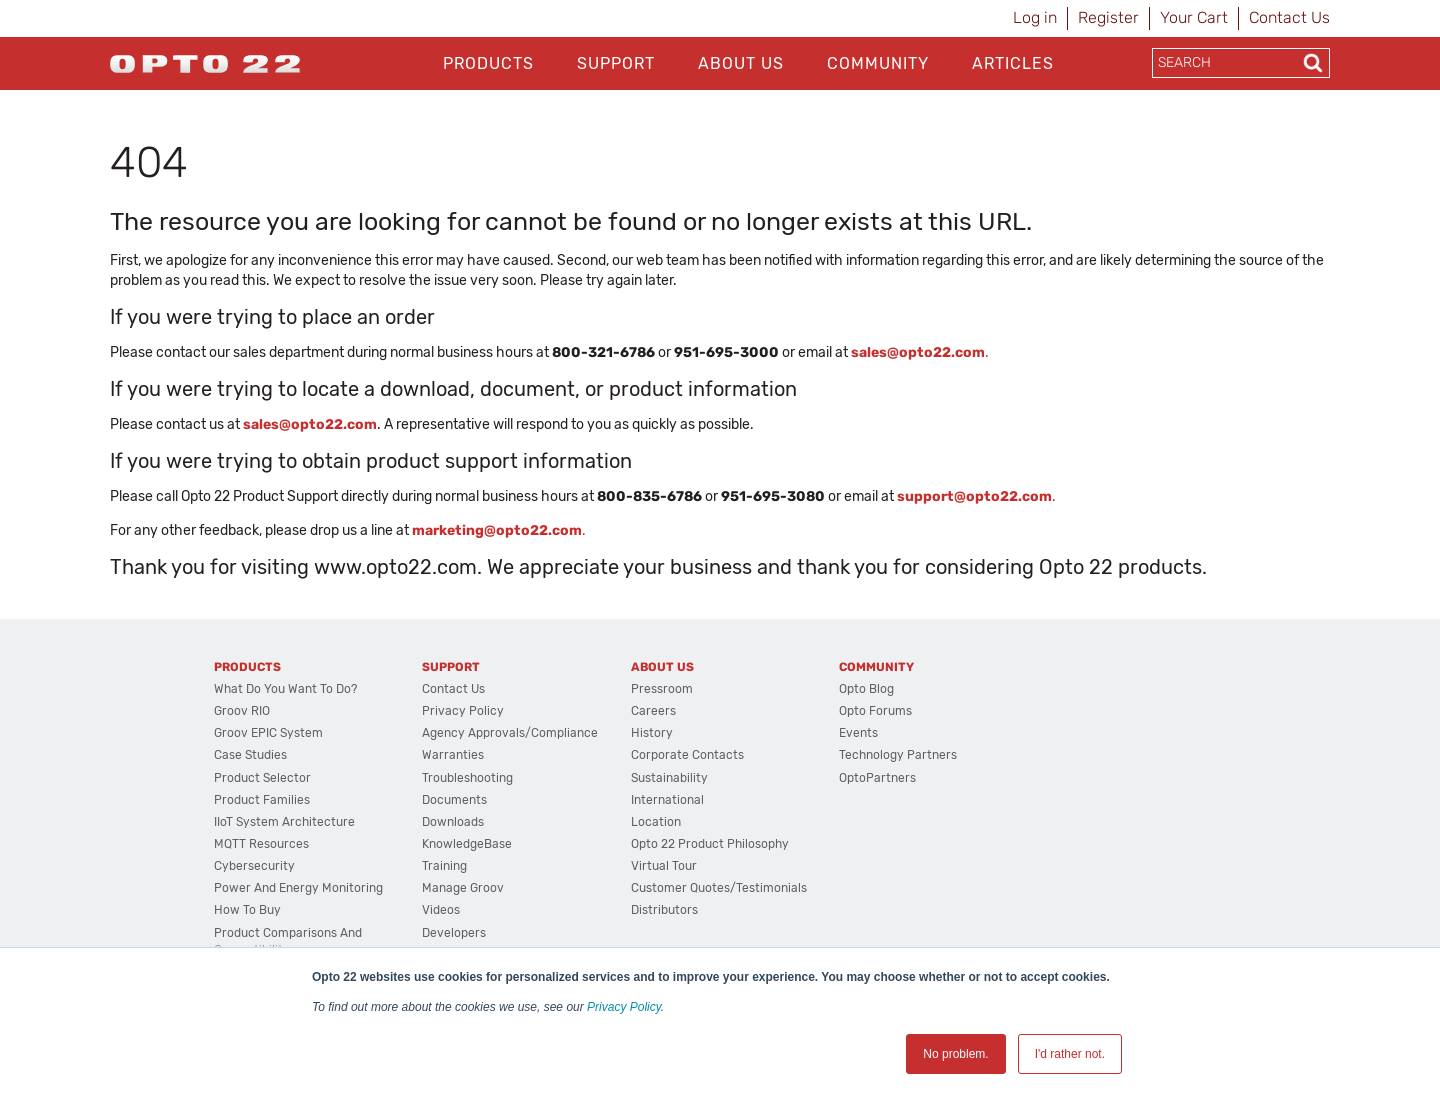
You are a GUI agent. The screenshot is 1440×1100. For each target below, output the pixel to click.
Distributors (664, 910)
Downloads (453, 822)
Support (616, 63)
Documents (454, 800)
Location (656, 822)
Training (444, 866)
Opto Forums (875, 711)
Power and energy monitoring (298, 888)
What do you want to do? (285, 689)
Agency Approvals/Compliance (510, 733)
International (667, 800)
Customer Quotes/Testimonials (719, 888)
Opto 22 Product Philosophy (710, 844)
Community (878, 63)
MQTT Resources (261, 844)
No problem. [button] (955, 1054)
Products (488, 63)
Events (858, 733)
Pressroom (662, 689)
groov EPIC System (268, 733)
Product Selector (262, 778)
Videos (441, 910)
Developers (454, 933)
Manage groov (463, 888)
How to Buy (247, 910)
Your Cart (1194, 17)
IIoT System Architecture (284, 822)
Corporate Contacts (687, 755)
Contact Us (1289, 17)
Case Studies (250, 755)
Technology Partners (898, 755)
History (652, 733)
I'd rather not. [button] (1070, 1054)
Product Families (262, 800)
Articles (1013, 63)
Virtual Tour (664, 866)
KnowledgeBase (467, 844)
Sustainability (669, 778)
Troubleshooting (467, 778)
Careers (653, 711)
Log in (1035, 17)
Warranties (453, 755)
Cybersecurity (254, 866)
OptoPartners (877, 778)
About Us (741, 63)
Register (1108, 17)
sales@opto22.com (310, 424)
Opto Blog (866, 689)
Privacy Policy (624, 1007)
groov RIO (242, 711)
